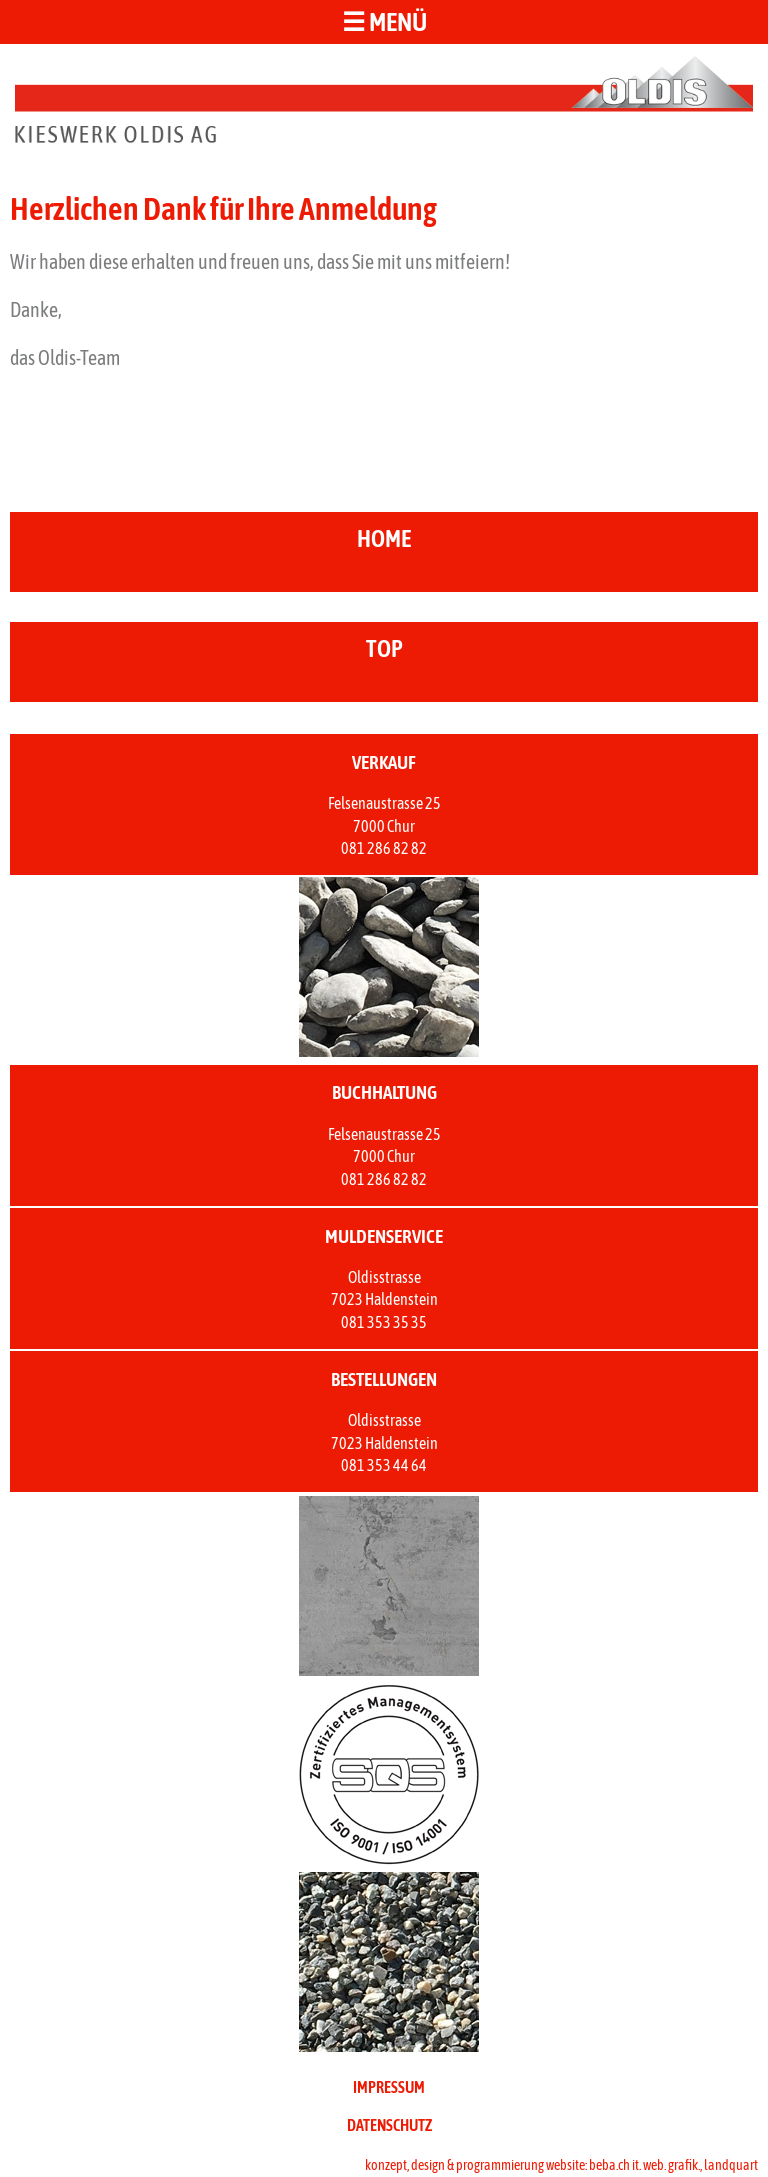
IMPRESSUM (389, 2087)
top (384, 648)
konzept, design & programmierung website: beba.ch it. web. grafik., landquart (561, 2165)
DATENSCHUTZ (389, 2125)
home (384, 538)
